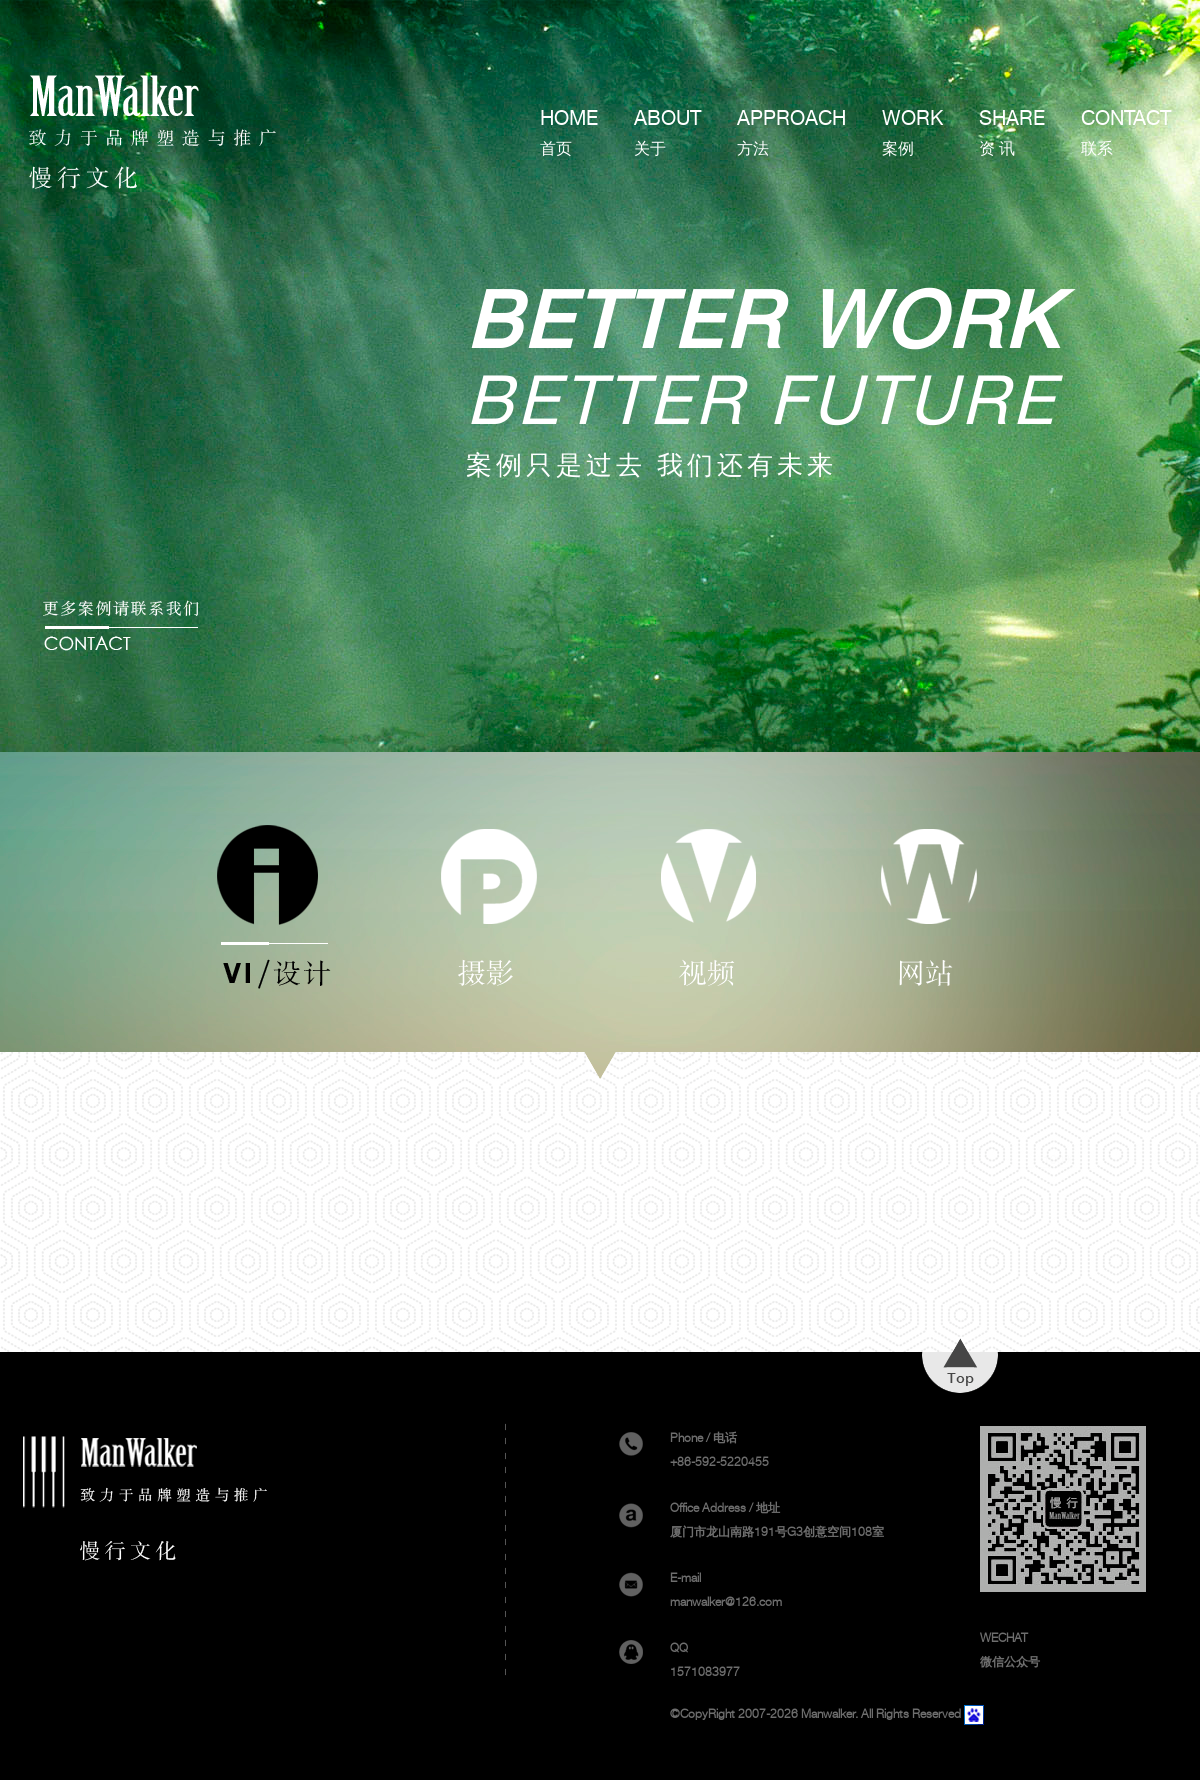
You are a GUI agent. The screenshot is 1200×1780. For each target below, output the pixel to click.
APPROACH (791, 133)
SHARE (1012, 133)
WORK (912, 133)
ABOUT (667, 133)
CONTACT (1126, 133)
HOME (569, 133)
